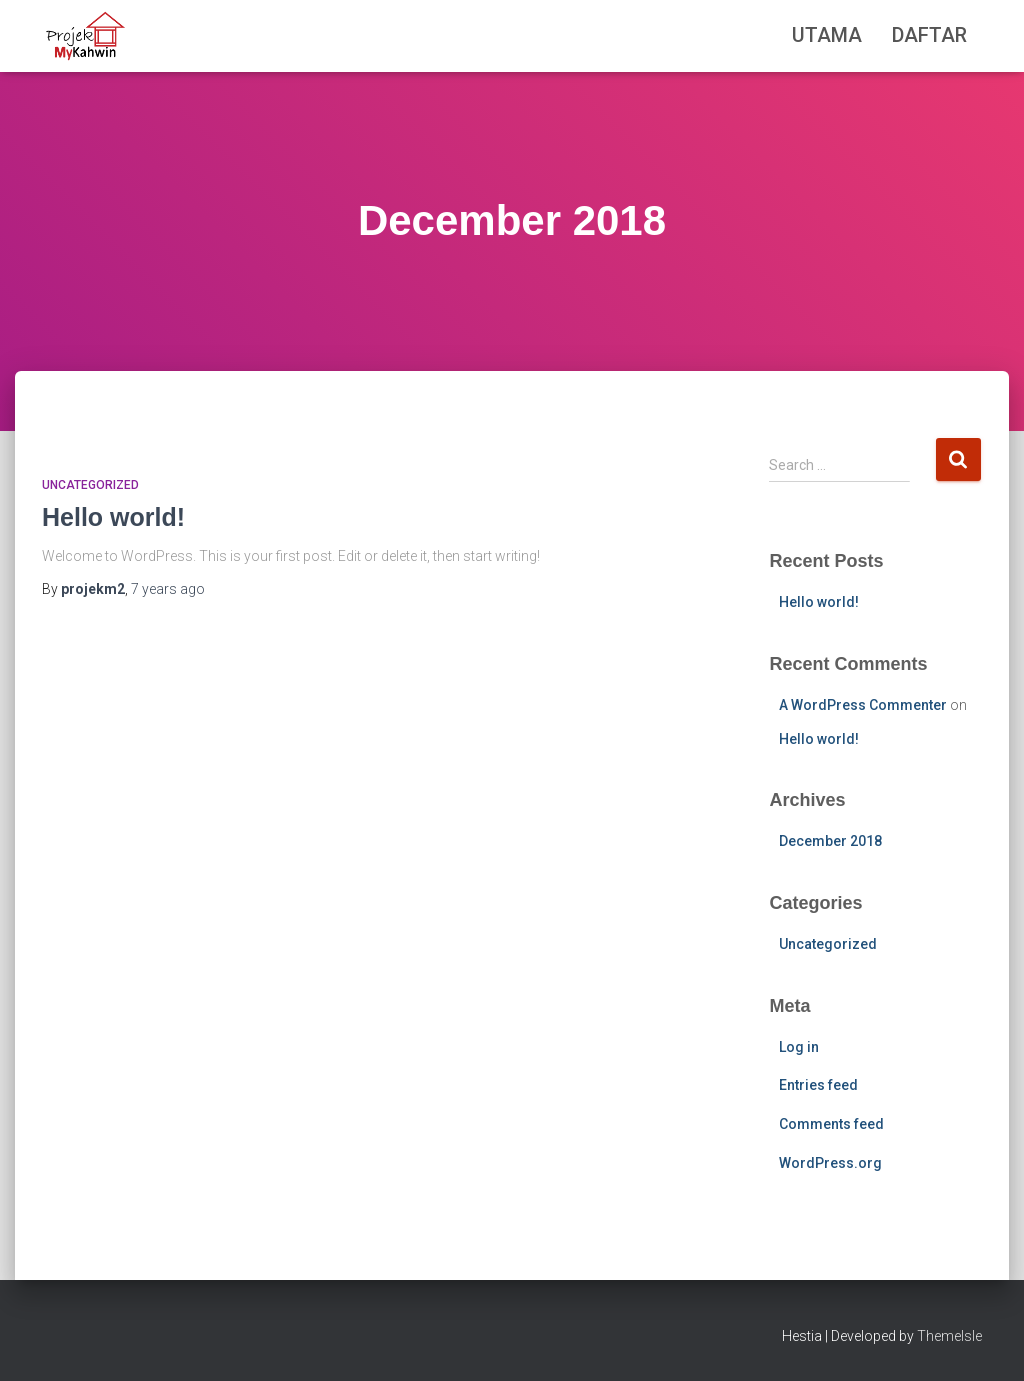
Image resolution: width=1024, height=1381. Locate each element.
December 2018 (830, 841)
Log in (799, 1047)
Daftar (929, 35)
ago (168, 589)
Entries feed (818, 1085)
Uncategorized (90, 485)
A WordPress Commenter (863, 705)
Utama (827, 35)
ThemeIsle (949, 1336)
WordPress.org (830, 1163)
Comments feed (831, 1124)
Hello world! (113, 517)
